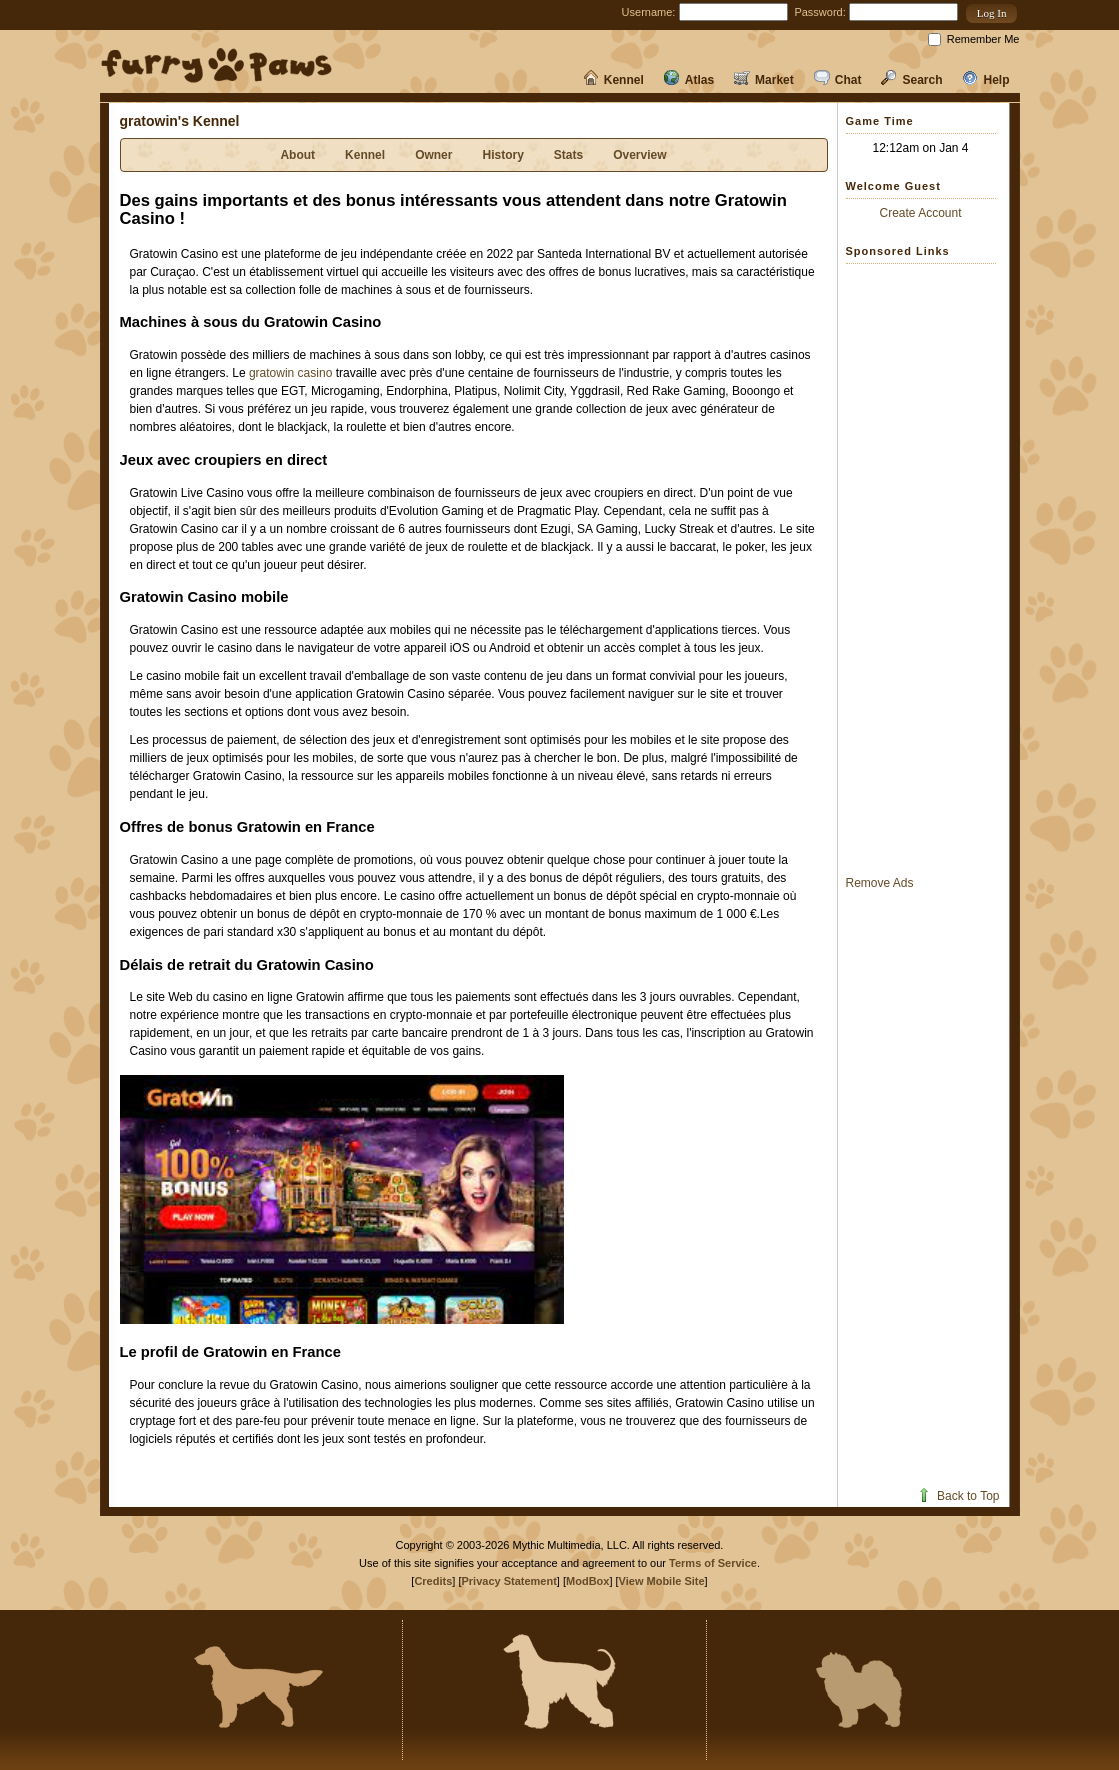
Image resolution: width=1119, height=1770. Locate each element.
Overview (639, 155)
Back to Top (957, 1496)
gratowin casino (290, 373)
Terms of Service (713, 1563)
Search (911, 80)
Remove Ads (880, 883)
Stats (568, 155)
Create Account (920, 213)
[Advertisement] (926, 569)
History (502, 155)
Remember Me (983, 39)
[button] (992, 13)
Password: (819, 12)
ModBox (587, 1581)
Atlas (689, 80)
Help (985, 80)
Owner (433, 155)
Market (764, 80)
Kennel (613, 80)
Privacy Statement (508, 1581)
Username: (649, 12)
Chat (838, 80)
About (297, 155)
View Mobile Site (662, 1581)
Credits (433, 1581)
